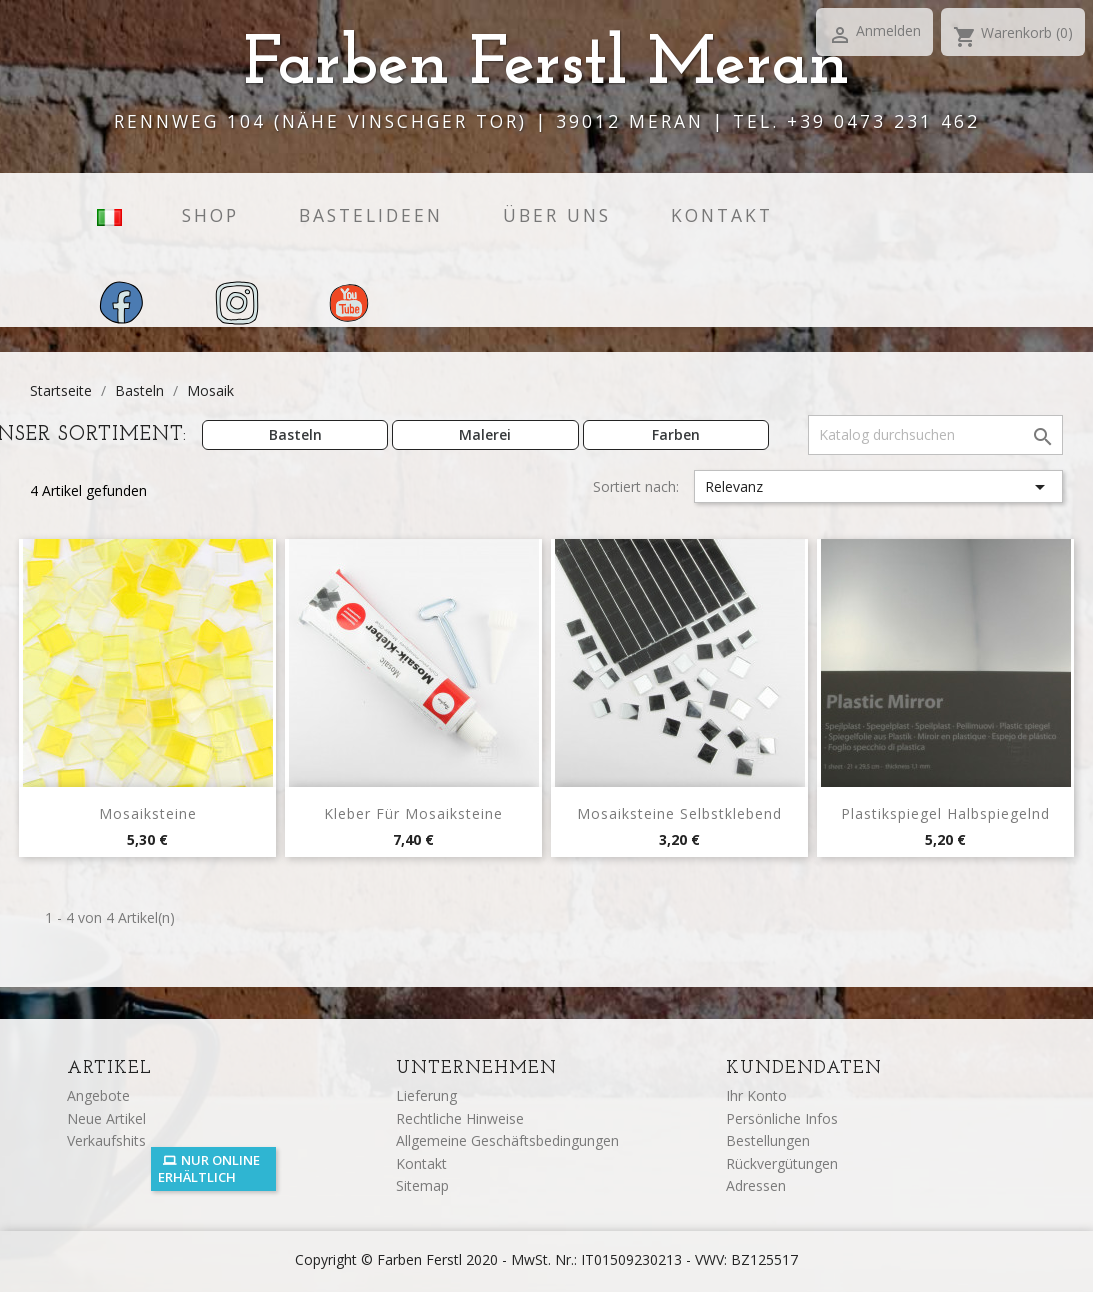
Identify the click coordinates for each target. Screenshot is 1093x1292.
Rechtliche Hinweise (460, 1118)
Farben (676, 434)
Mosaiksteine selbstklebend (679, 813)
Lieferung (426, 1095)
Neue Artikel (106, 1118)
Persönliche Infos (782, 1118)
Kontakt (722, 215)
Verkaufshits (106, 1140)
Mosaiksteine (148, 813)
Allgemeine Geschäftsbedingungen (507, 1140)
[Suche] (935, 435)
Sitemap (422, 1185)
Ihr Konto (756, 1095)
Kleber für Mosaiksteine (413, 813)
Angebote (98, 1095)
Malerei (485, 434)
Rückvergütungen (782, 1163)
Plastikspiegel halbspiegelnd (945, 813)
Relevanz (878, 487)
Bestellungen (768, 1140)
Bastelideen (371, 215)
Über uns (557, 215)
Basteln (295, 434)
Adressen (756, 1185)
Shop (210, 215)
